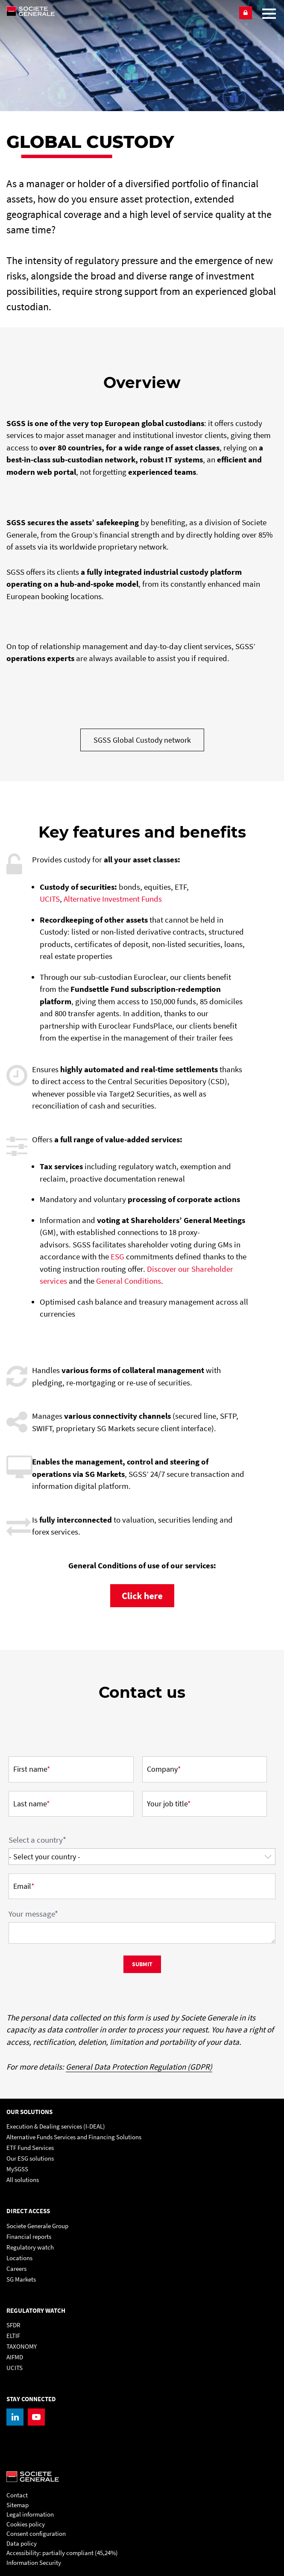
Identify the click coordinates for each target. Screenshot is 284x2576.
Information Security (33, 2562)
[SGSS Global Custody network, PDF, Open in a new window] (142, 740)
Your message (33, 1913)
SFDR (13, 2325)
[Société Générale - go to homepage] (118, 11)
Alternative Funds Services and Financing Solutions (73, 2137)
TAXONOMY (21, 2346)
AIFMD (14, 2357)
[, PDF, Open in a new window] (142, 1595)
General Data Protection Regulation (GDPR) (139, 2066)
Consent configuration (36, 2533)
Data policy (21, 2543)
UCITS (50, 899)
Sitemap (17, 2505)
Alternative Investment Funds (113, 899)
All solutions (22, 2180)
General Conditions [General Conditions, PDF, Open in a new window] (128, 1281)
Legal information (30, 2514)
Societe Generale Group (37, 2226)
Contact (17, 2495)
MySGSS (17, 2169)
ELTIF (13, 2336)
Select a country (37, 1840)
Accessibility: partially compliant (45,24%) (62, 2553)
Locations (19, 2258)
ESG (118, 1256)
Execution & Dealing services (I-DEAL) (55, 2126)
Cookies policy (25, 2524)
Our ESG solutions (30, 2158)
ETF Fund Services (30, 2148)
